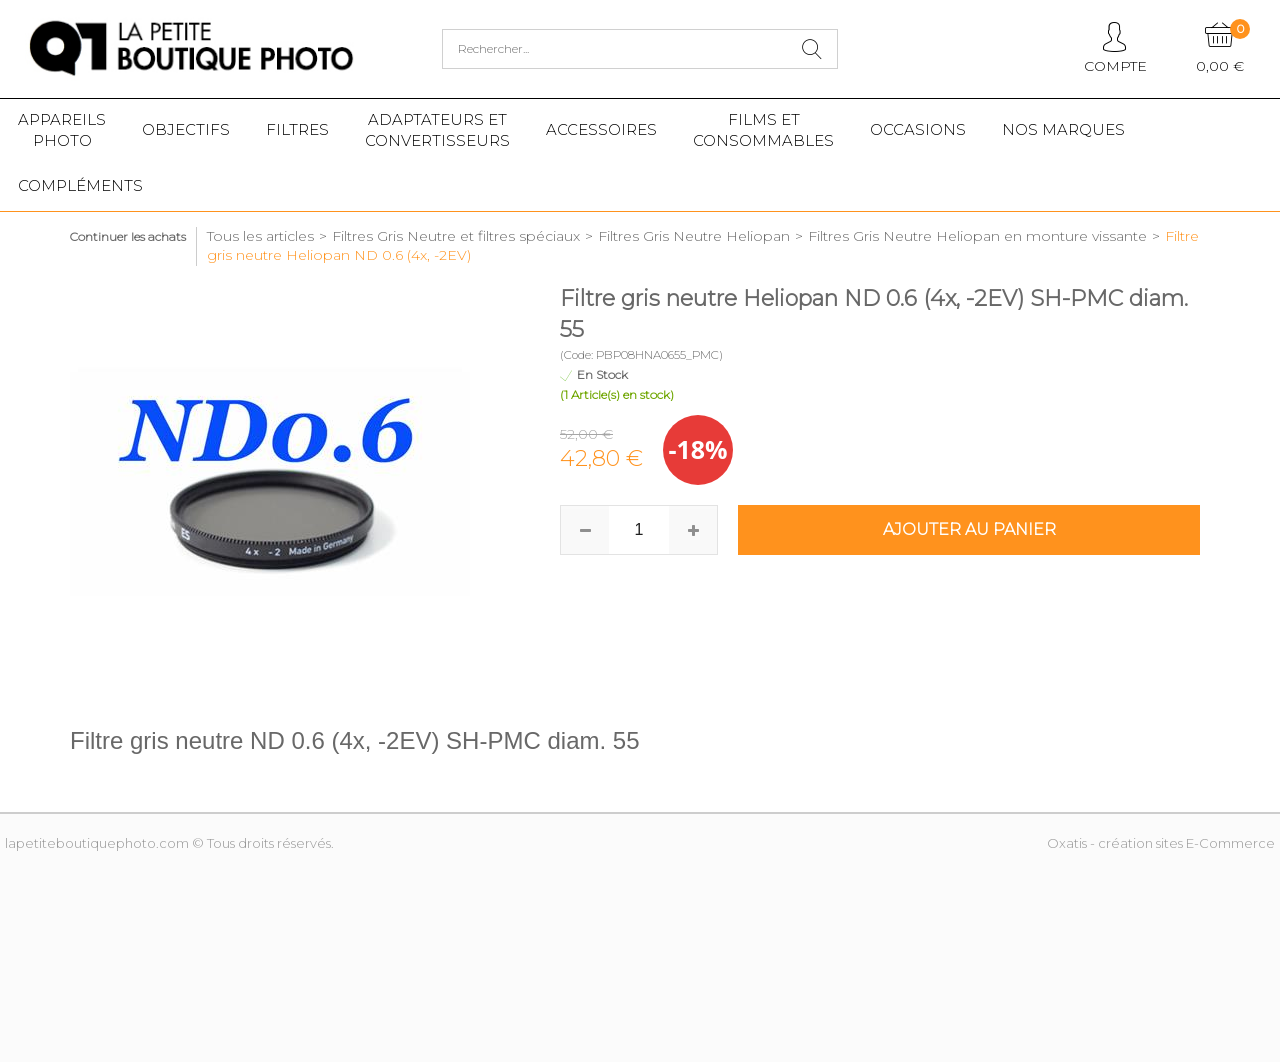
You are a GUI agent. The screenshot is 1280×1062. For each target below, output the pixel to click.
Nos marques (1063, 129)
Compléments (80, 185)
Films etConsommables (763, 130)
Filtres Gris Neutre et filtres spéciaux (456, 236)
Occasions (918, 129)
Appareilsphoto (62, 130)
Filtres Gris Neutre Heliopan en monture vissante (977, 236)
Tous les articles (260, 236)
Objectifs (186, 129)
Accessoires (601, 129)
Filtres (297, 129)
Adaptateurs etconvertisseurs (437, 130)
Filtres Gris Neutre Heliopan (694, 236)
